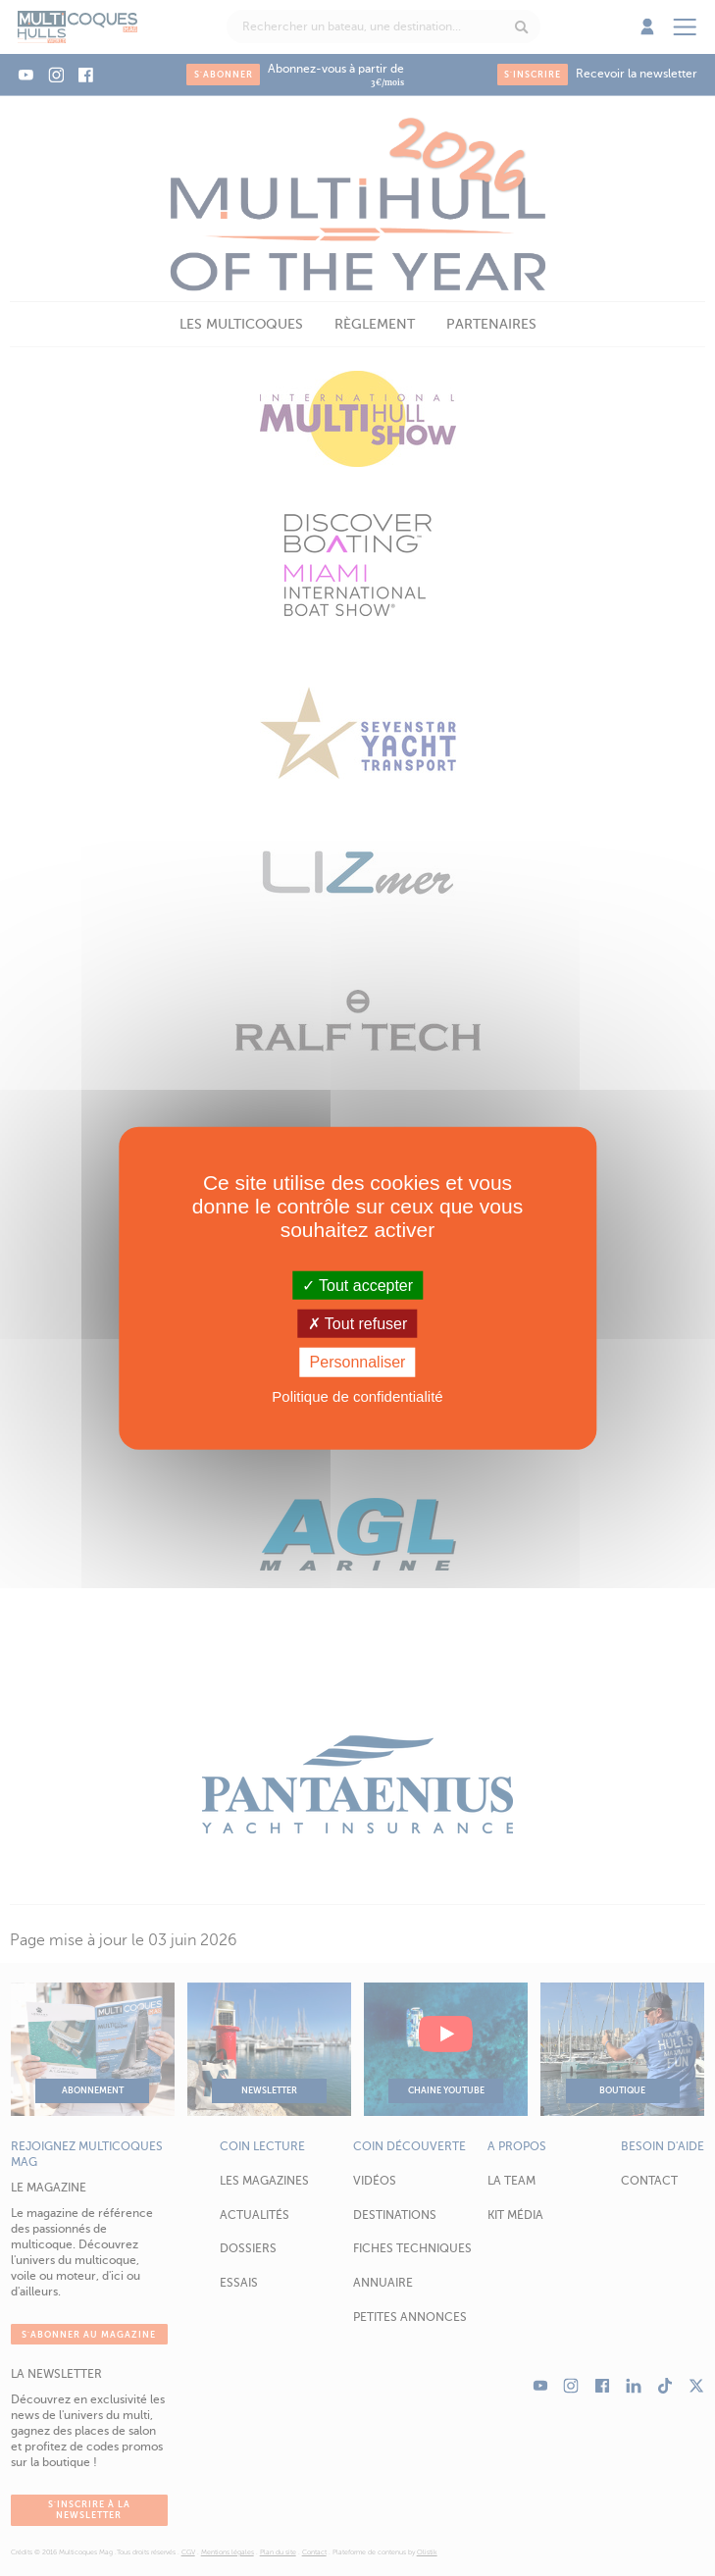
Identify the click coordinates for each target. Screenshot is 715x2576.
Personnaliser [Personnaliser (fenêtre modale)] (358, 1362)
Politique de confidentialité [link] (357, 1395)
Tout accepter (357, 1285)
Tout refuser (358, 1323)
